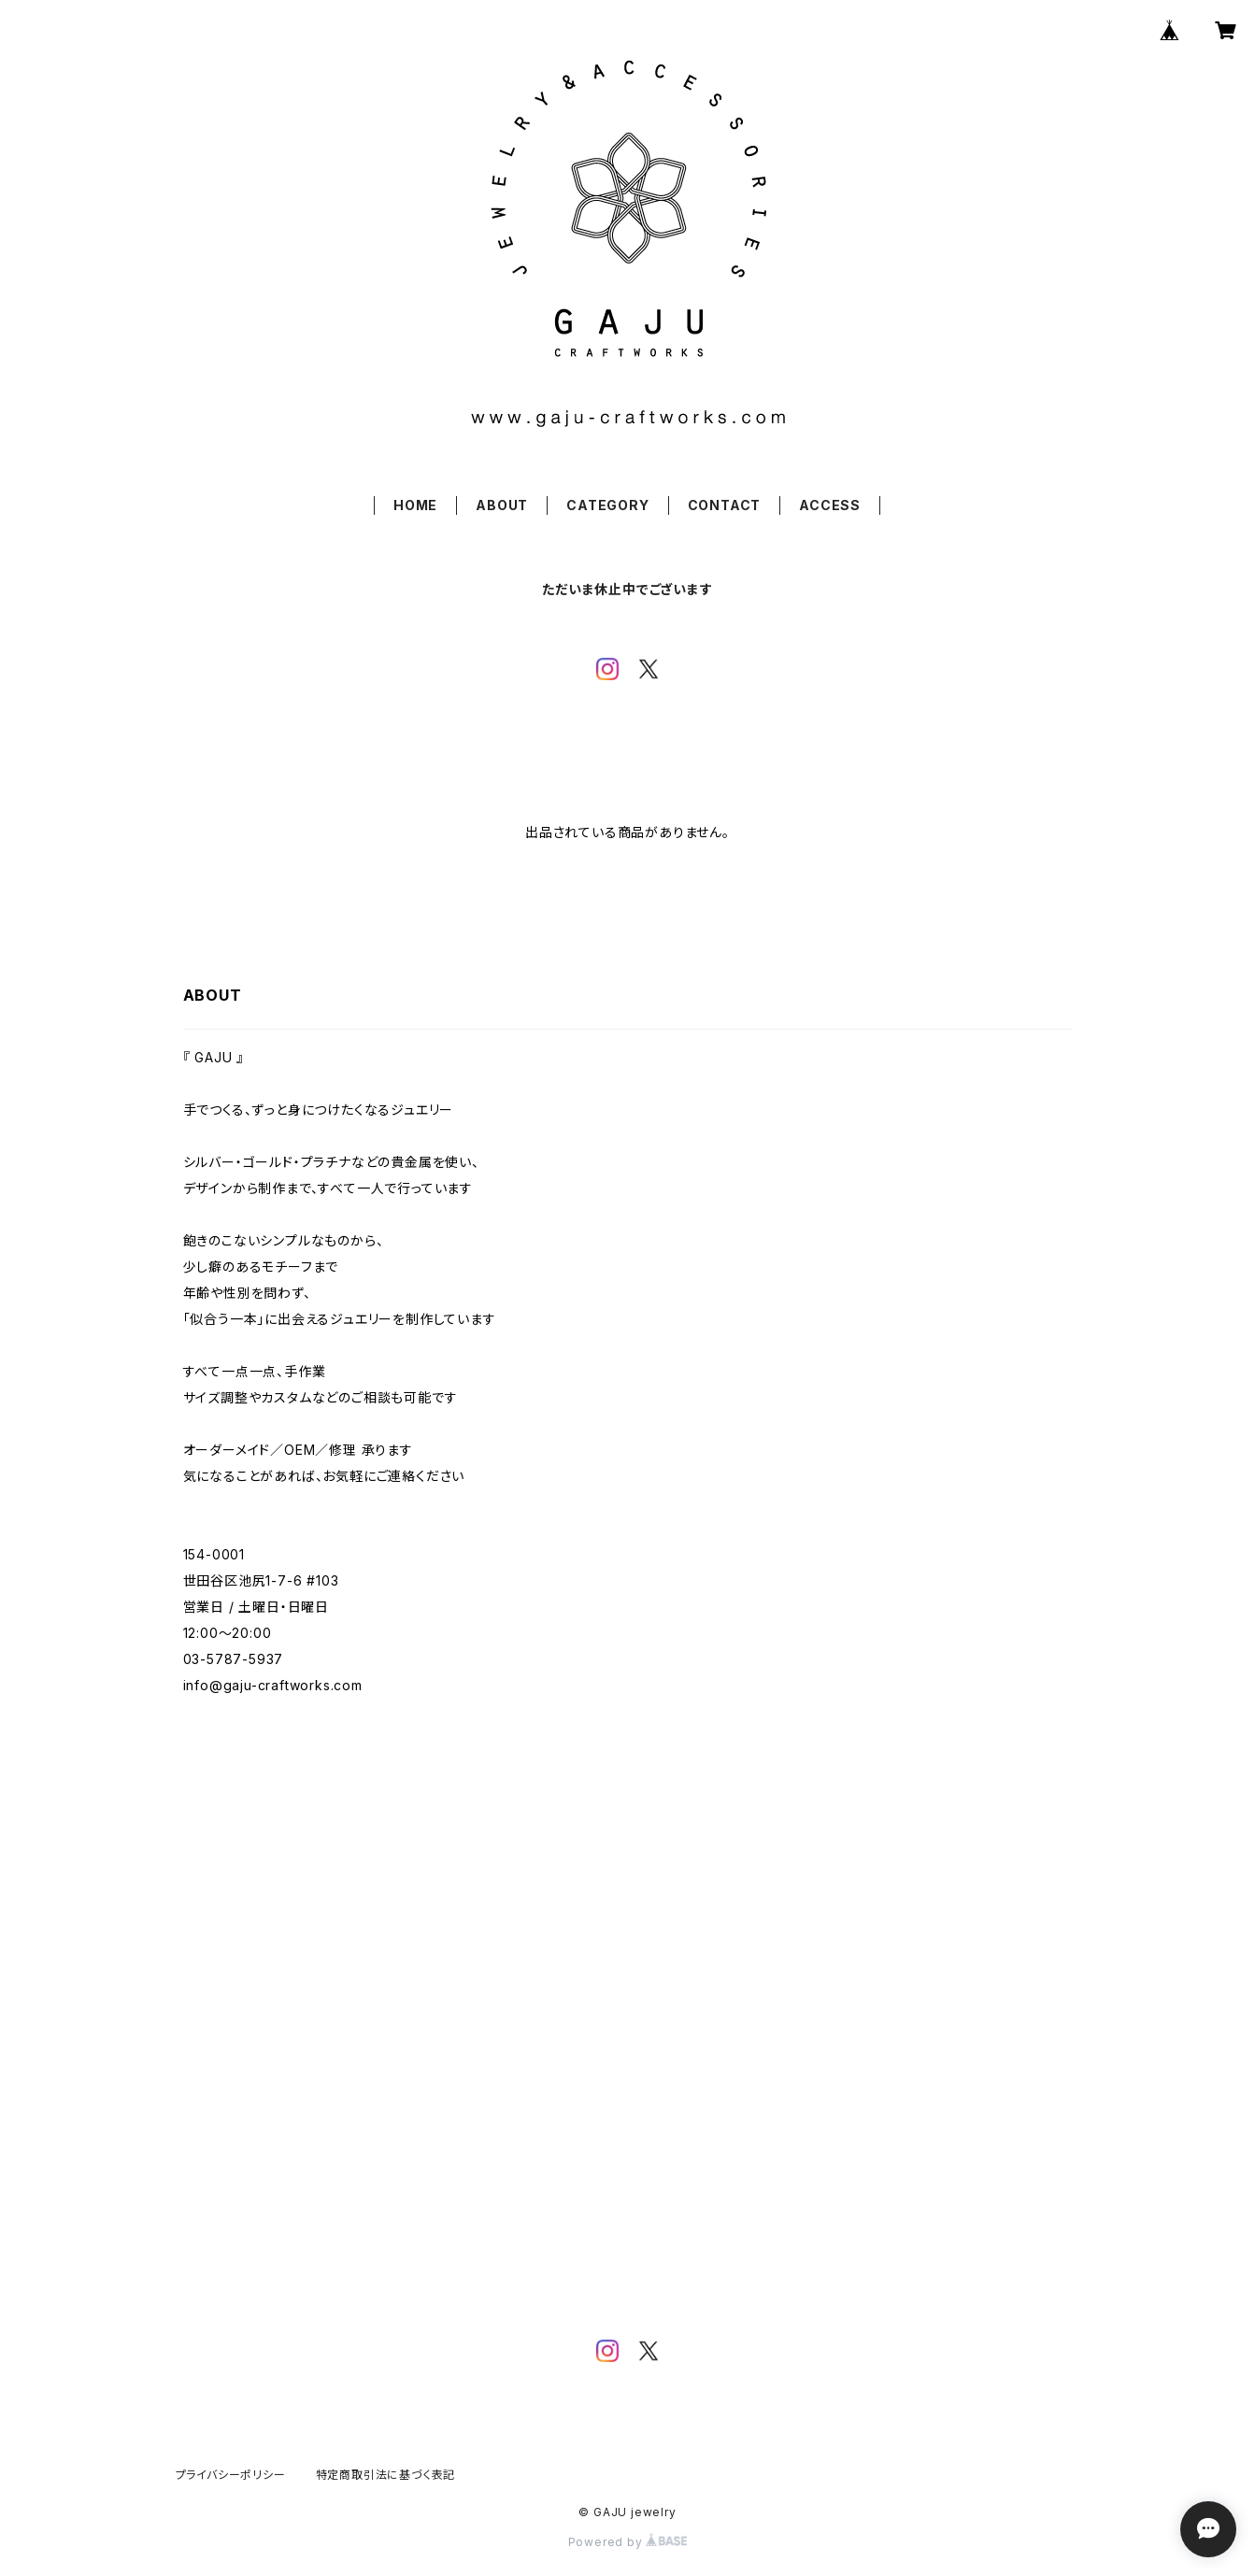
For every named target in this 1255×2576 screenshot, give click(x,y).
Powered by (628, 2542)
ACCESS (830, 505)
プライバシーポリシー (231, 2475)
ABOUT (502, 505)
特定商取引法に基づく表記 (386, 2475)
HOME (415, 505)
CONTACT (725, 505)
